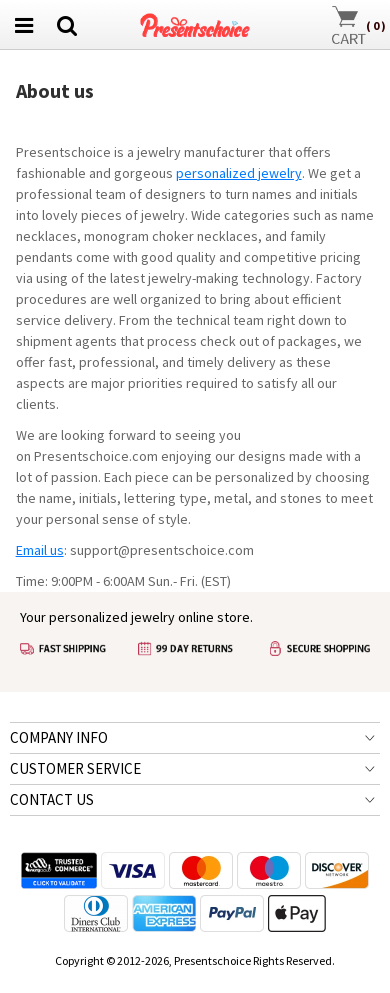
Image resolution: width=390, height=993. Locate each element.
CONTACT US (52, 799)
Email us (40, 550)
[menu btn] (24, 25)
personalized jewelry (239, 173)
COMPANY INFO (59, 737)
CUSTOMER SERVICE (75, 768)
